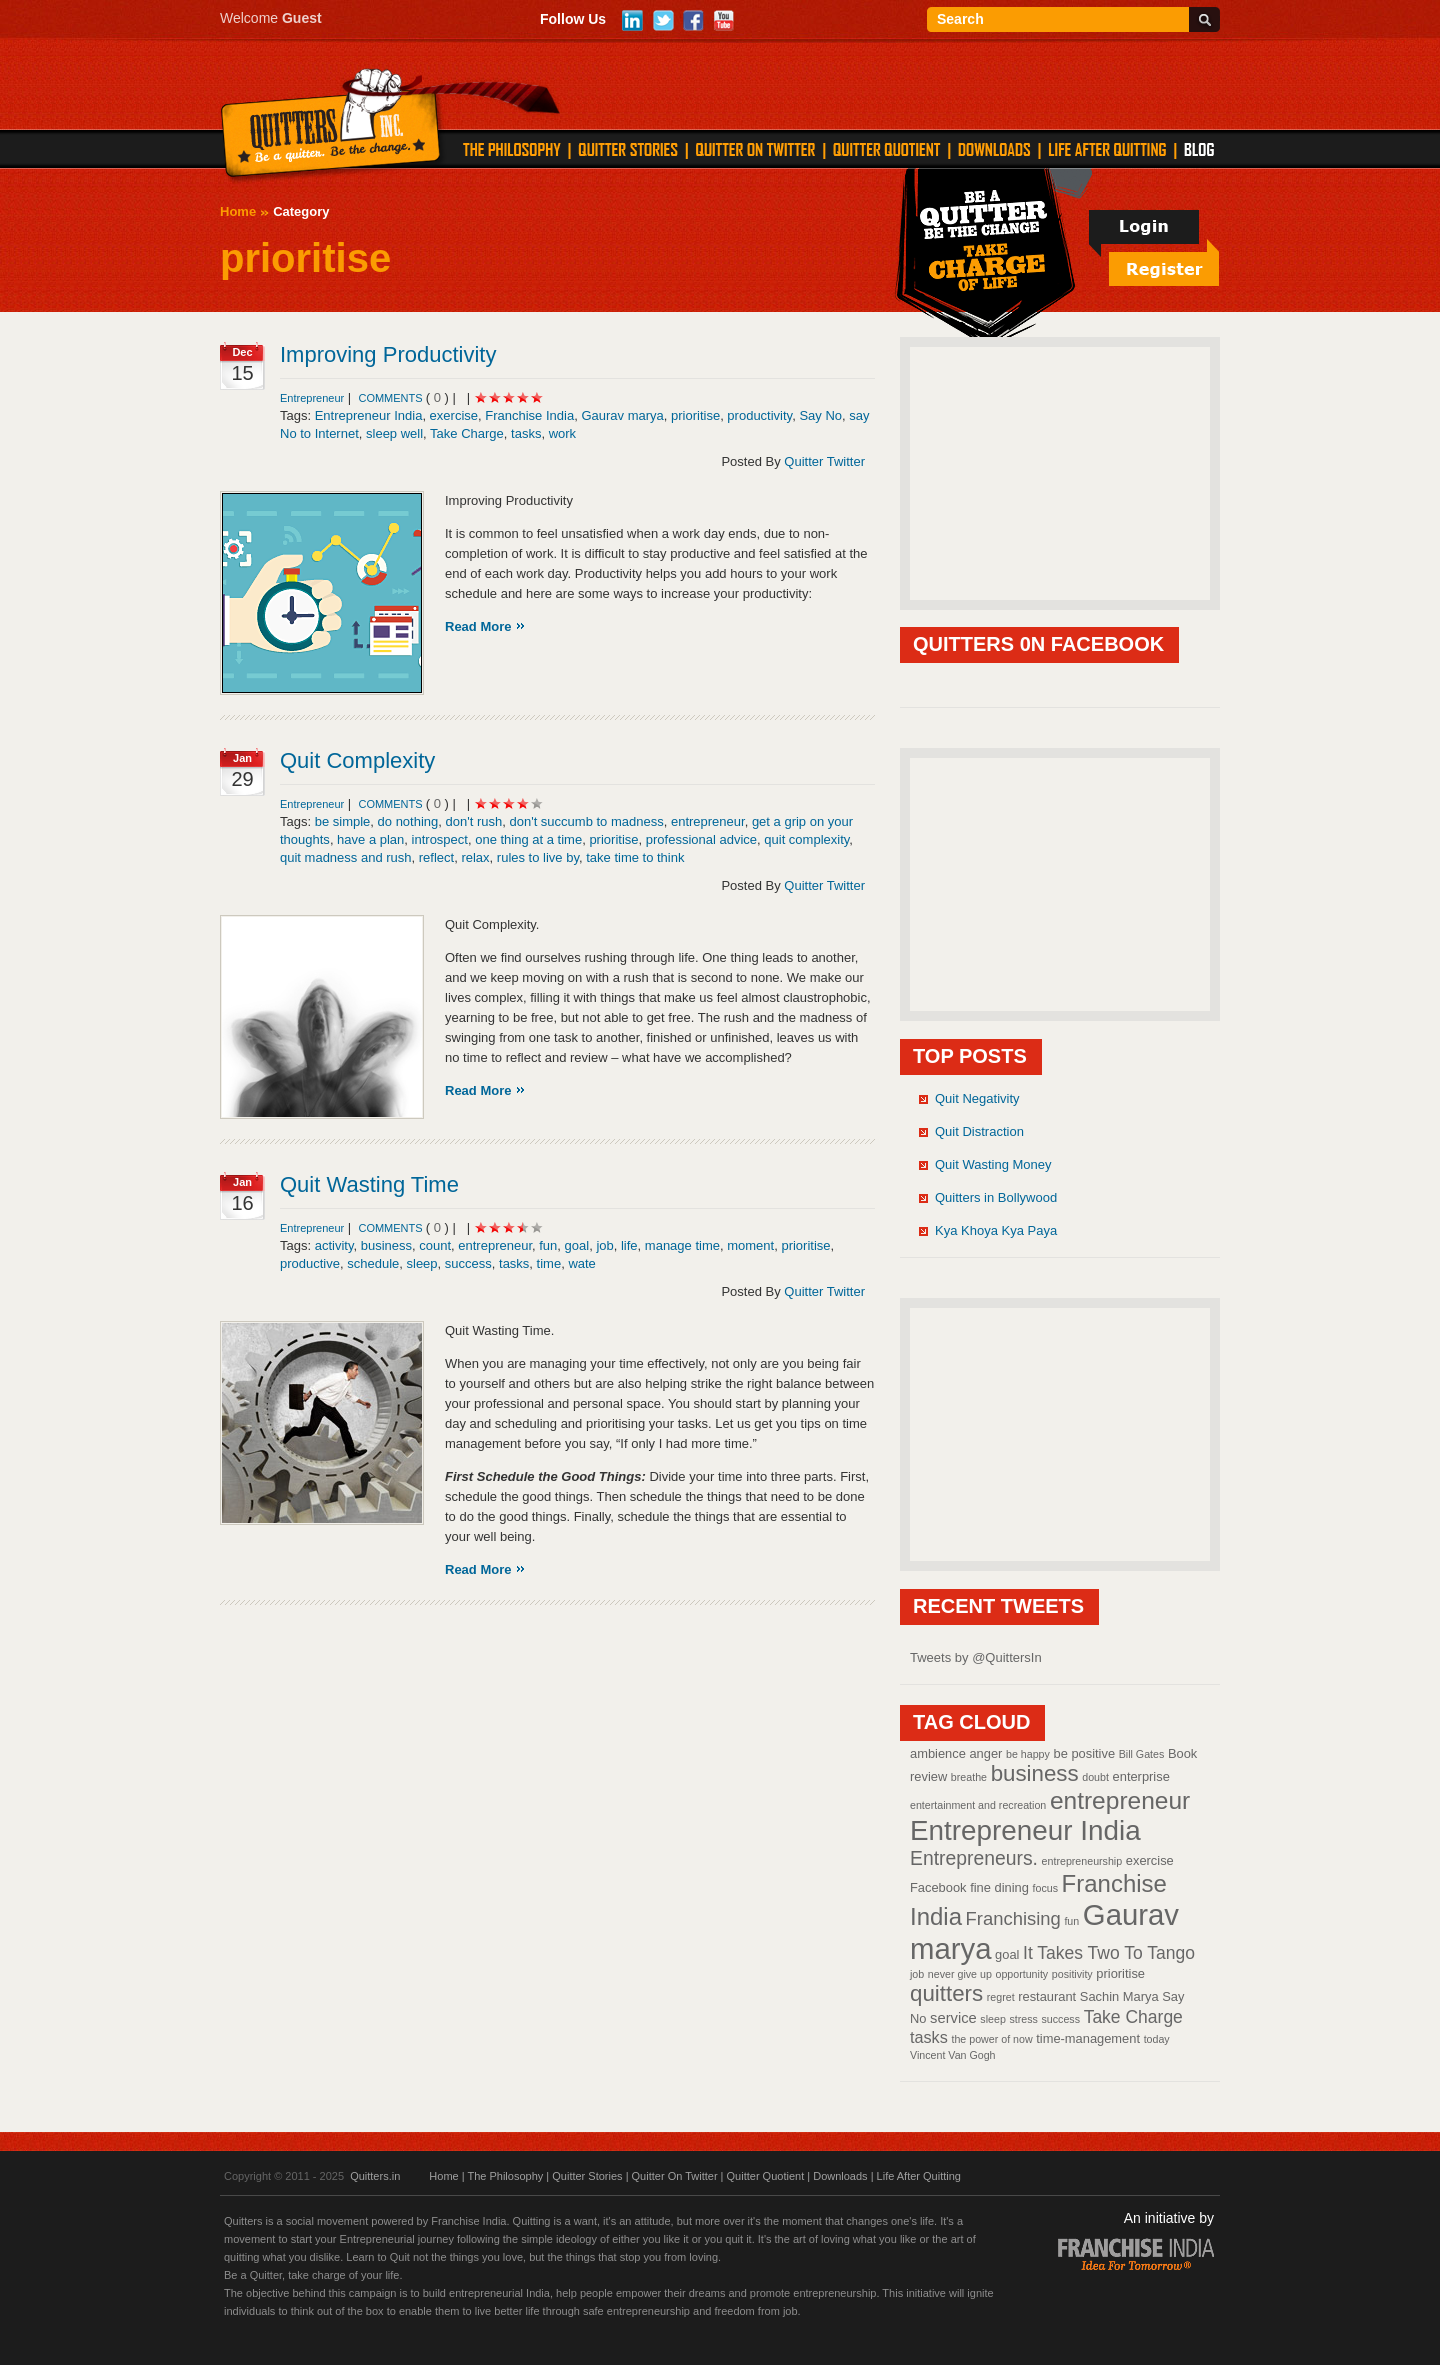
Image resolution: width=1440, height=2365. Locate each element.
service (953, 2018)
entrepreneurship (1082, 1861)
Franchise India (529, 415)
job (604, 1245)
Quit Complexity (357, 760)
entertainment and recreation (978, 1805)
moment (750, 1245)
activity (334, 1245)
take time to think (635, 857)
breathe (969, 1777)
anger (985, 1753)
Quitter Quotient (766, 2176)
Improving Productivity (388, 354)
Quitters (331, 126)
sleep (422, 1263)
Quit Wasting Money (993, 1164)
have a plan (370, 839)
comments (391, 398)
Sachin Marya (1119, 1996)
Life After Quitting (919, 2176)
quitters (946, 1993)
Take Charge (467, 433)
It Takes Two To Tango (1109, 1953)
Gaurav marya (622, 415)
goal (577, 1245)
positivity (1072, 1974)
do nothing (408, 821)
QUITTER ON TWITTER (755, 149)
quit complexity (806, 839)
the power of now (991, 2039)
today (1157, 2039)
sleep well (394, 433)
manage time (682, 1245)
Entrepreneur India (369, 415)
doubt (1095, 1777)
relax (475, 857)
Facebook (938, 1887)
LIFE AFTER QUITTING (1107, 149)
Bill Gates (1142, 1754)
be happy (1028, 1754)
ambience (938, 1753)
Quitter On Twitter (675, 2176)
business (386, 1245)
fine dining (999, 1887)
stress (1023, 2019)
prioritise (695, 415)
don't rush (474, 821)
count (435, 1245)
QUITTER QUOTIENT (886, 149)
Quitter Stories (587, 2176)
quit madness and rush (346, 857)
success (468, 1263)
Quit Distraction (979, 1131)
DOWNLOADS (994, 149)
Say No (820, 415)
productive (310, 1263)
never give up (960, 1974)
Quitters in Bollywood (996, 1197)
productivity (759, 415)
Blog (1199, 149)
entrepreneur (708, 821)
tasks (526, 433)
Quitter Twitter (824, 461)
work (562, 433)
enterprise (1141, 1776)
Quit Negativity (977, 1098)
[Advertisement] (1060, 472)
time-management (1088, 2038)
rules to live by (538, 857)
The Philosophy (505, 2176)
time (549, 1263)
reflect (436, 857)
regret (1001, 1997)
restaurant (1047, 1996)
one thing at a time (528, 839)
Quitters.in (375, 2176)
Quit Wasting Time (369, 1184)
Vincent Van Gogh (953, 2055)
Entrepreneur (312, 398)
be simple (343, 821)
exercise (454, 415)
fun (548, 1245)
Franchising (1013, 1918)
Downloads (840, 2176)
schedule (373, 1263)
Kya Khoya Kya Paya (996, 1230)
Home (238, 211)
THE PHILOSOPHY (512, 149)
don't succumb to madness (586, 821)
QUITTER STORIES (628, 149)
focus (1045, 1888)
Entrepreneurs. (974, 1858)
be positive (1085, 1753)
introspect (440, 839)
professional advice (701, 839)
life (629, 1245)
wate (581, 1263)
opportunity (1021, 1974)
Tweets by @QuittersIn (976, 1657)
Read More (478, 626)
